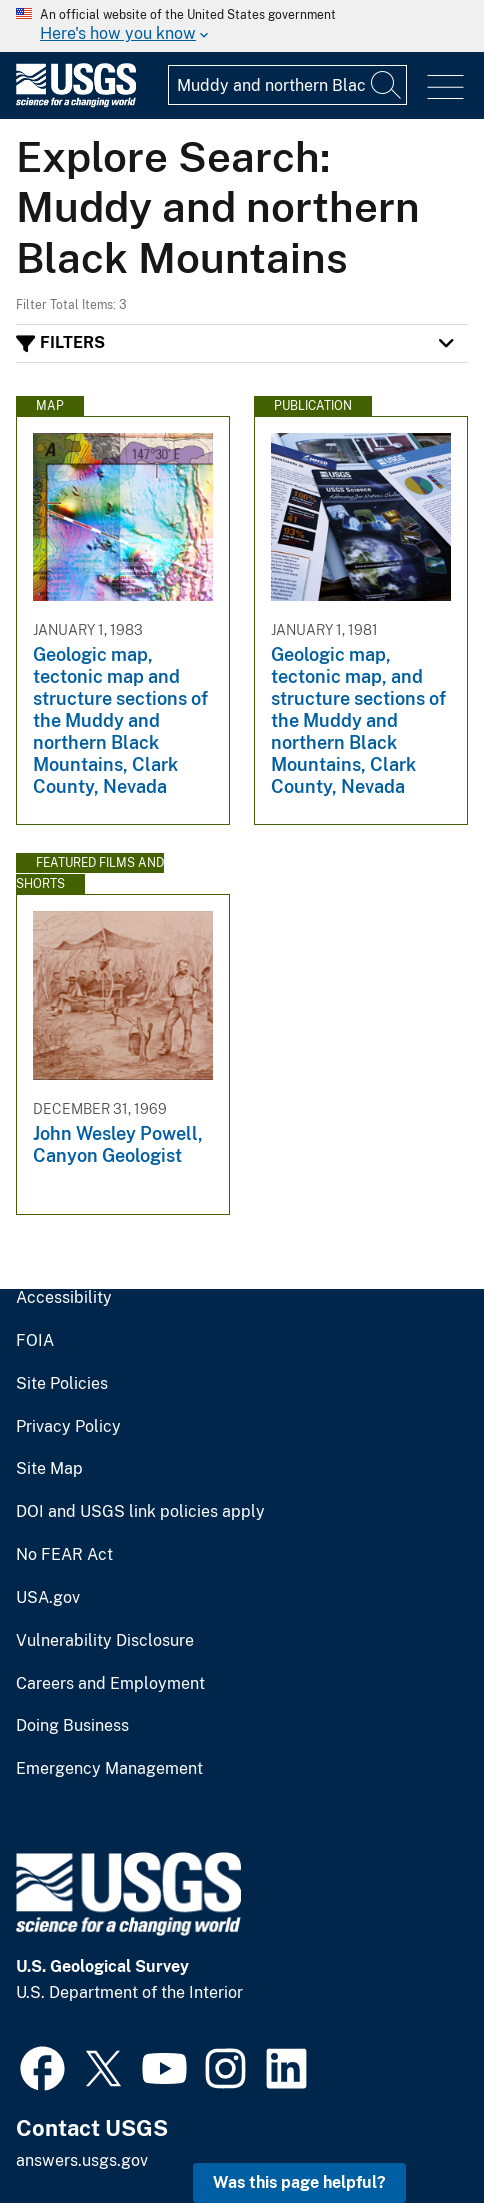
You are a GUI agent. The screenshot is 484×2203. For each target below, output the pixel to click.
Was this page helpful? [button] (299, 2182)
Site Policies (62, 1384)
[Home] (76, 102)
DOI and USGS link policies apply (140, 1512)
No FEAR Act (64, 1555)
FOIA (35, 1341)
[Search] (387, 85)
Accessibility (64, 1298)
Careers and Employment (110, 1684)
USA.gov (48, 1598)
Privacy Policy (68, 1427)
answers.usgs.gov (82, 2160)
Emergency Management (109, 1769)
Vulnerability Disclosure (105, 1641)
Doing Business (72, 1726)
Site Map (49, 1469)
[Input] (287, 85)
